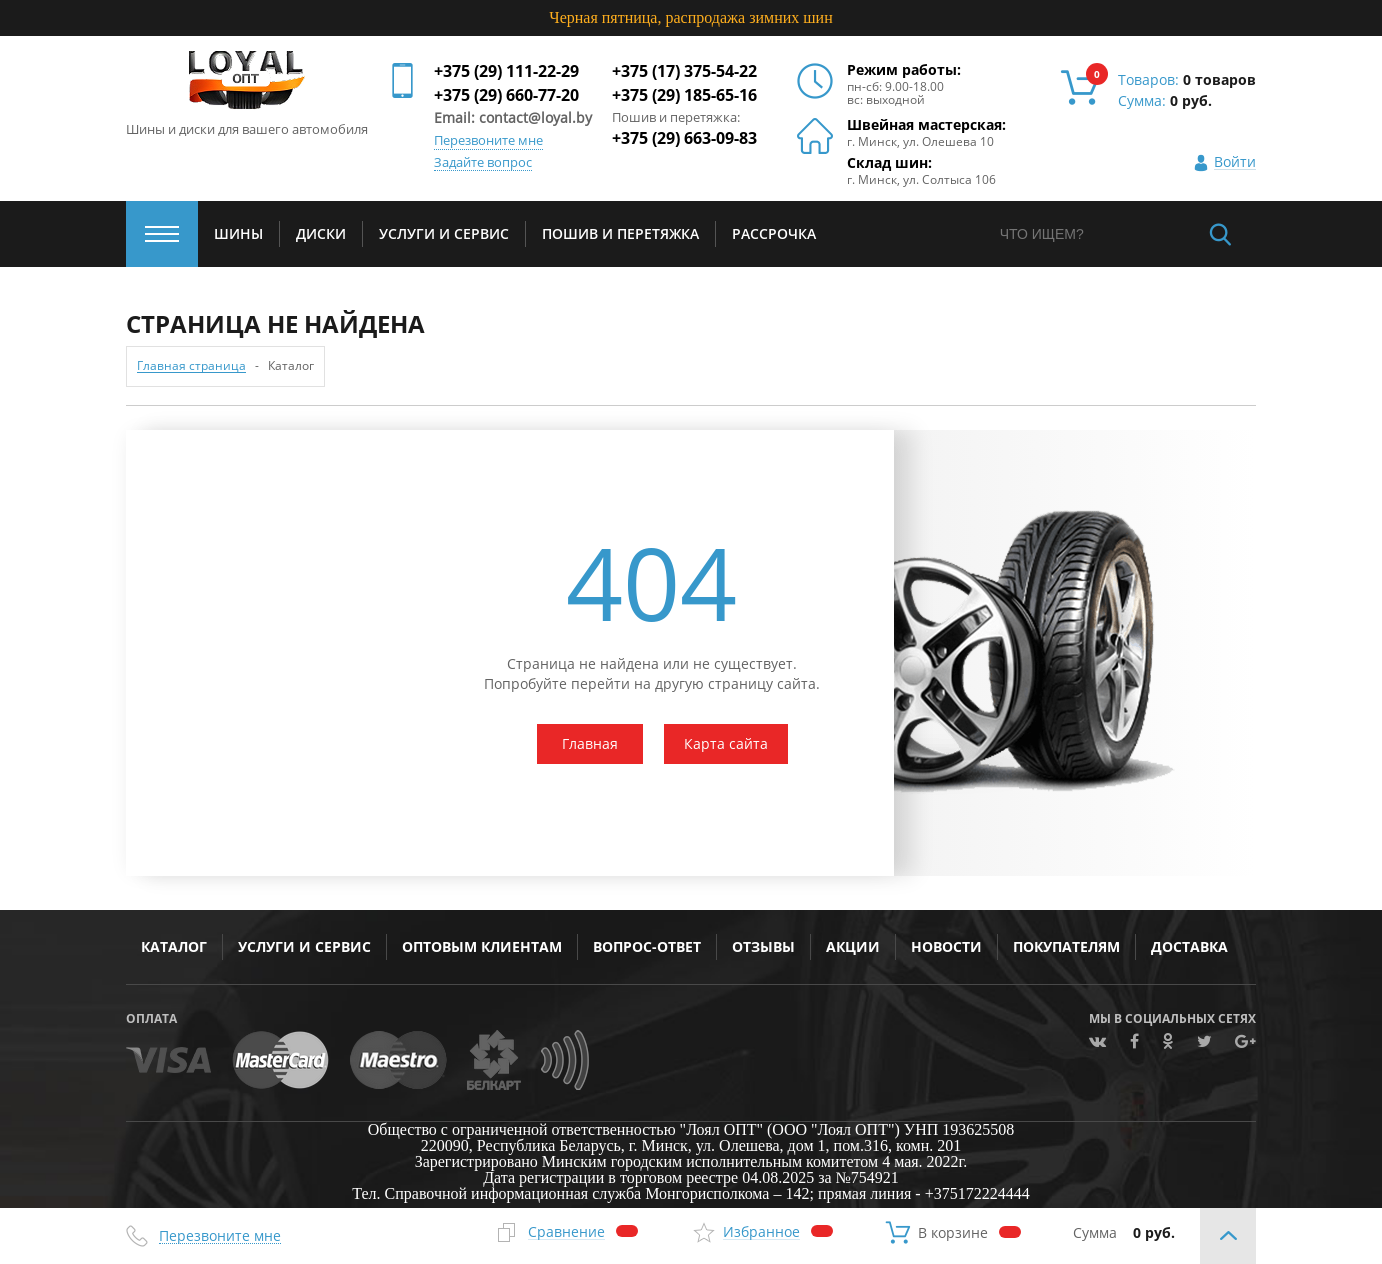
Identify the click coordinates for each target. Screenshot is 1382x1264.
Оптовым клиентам (482, 946)
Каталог (174, 946)
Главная (590, 743)
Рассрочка (774, 233)
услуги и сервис (444, 233)
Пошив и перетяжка (620, 233)
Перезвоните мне (488, 141)
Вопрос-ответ (647, 946)
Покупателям (1066, 946)
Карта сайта (726, 743)
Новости (946, 946)
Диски (321, 233)
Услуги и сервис (304, 946)
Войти (1235, 162)
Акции (853, 946)
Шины (238, 233)
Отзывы (763, 946)
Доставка (1189, 946)
